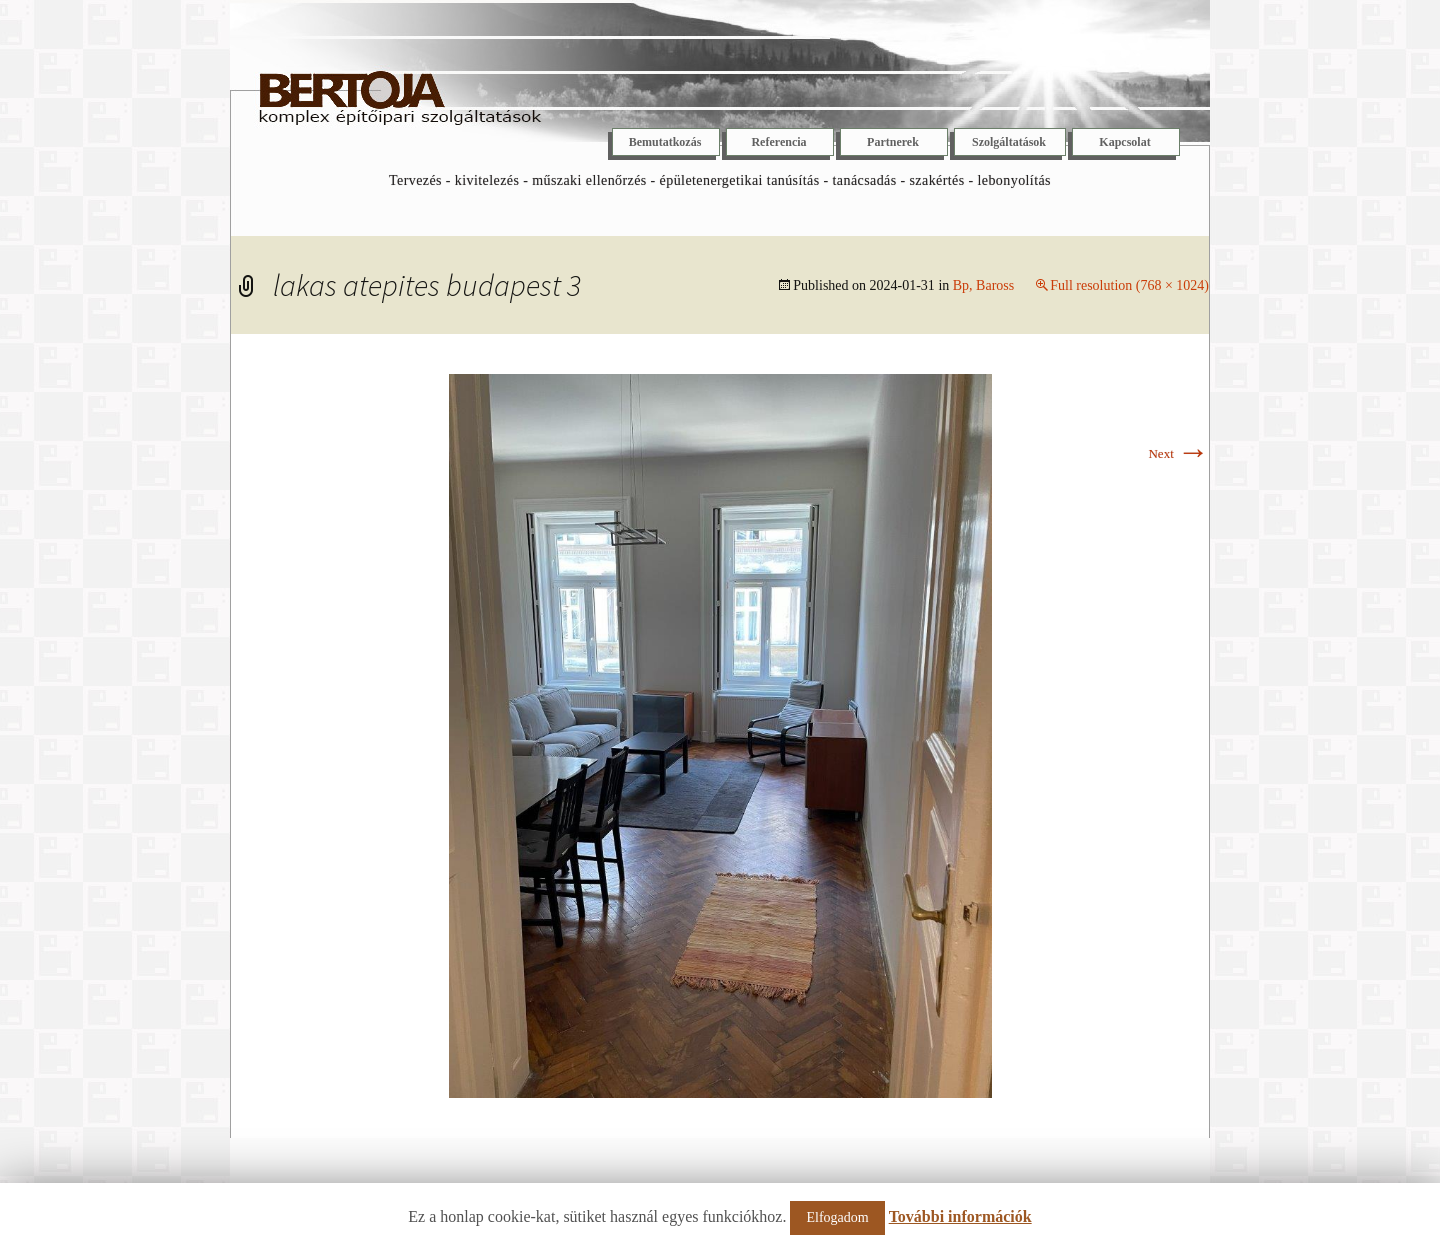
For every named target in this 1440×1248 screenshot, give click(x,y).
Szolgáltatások (1009, 142)
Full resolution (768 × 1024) (1129, 285)
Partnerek (893, 142)
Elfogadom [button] (837, 1217)
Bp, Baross (983, 285)
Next (1178, 453)
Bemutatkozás (665, 142)
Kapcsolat (1124, 142)
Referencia (778, 142)
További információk (960, 1216)
